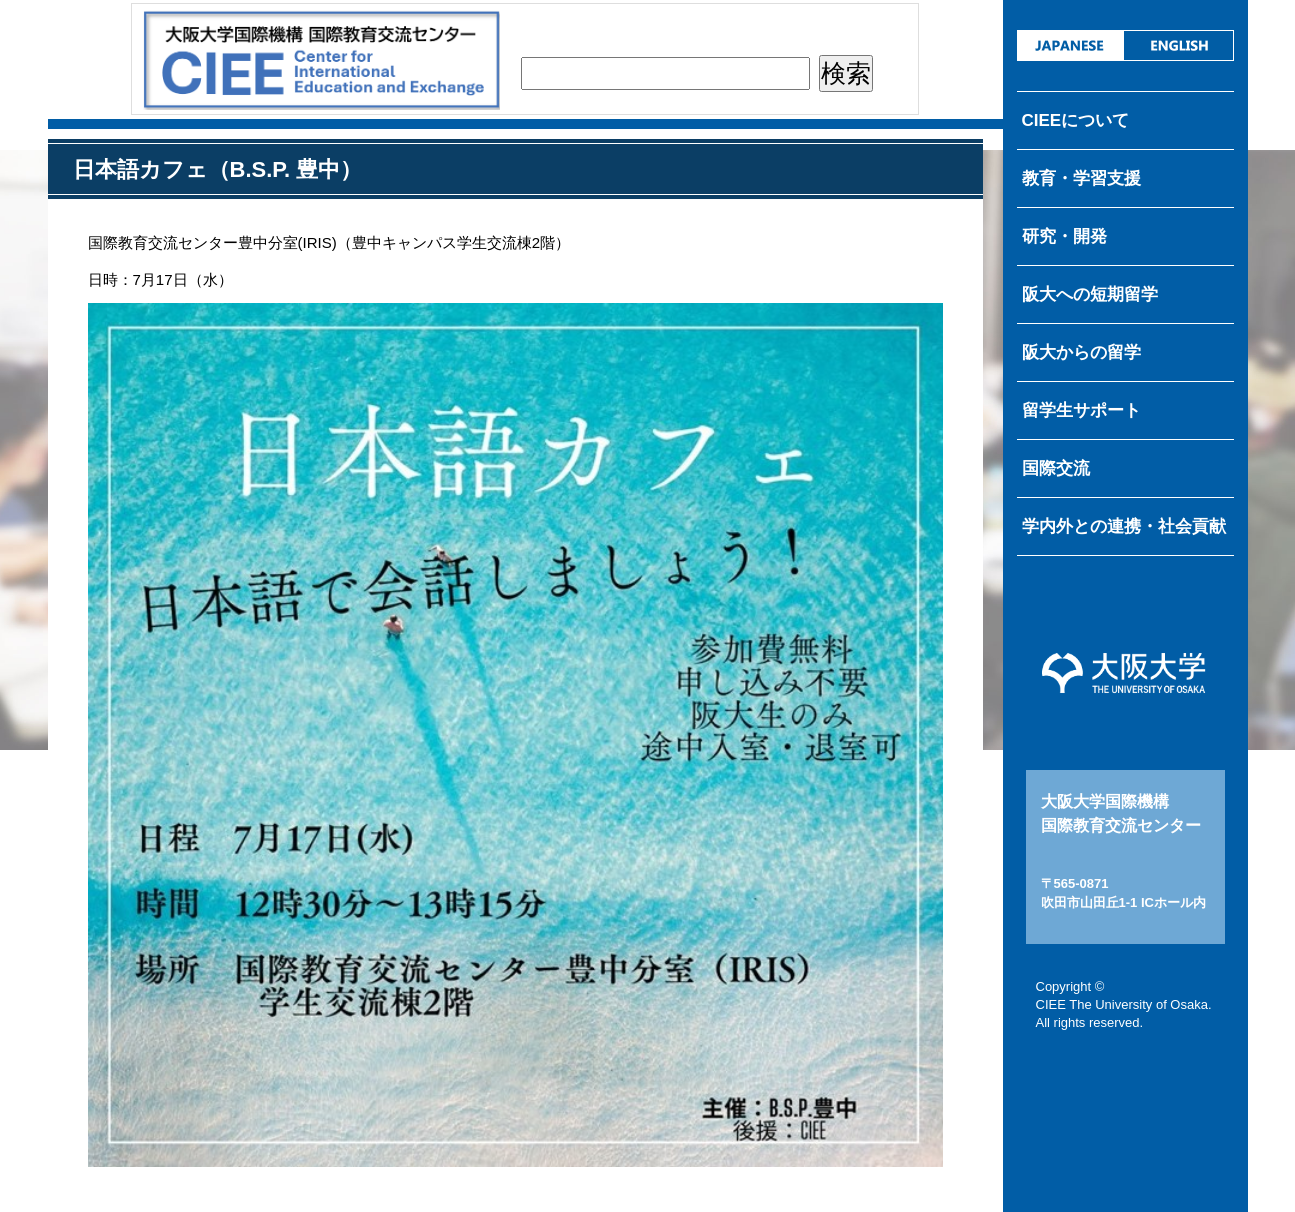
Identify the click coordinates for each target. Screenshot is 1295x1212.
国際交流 (1056, 468)
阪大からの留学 (1081, 352)
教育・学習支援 (1081, 178)
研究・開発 (1064, 236)
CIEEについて (1076, 120)
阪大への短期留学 (1090, 294)
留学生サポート (1081, 410)
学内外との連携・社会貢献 (1124, 526)
